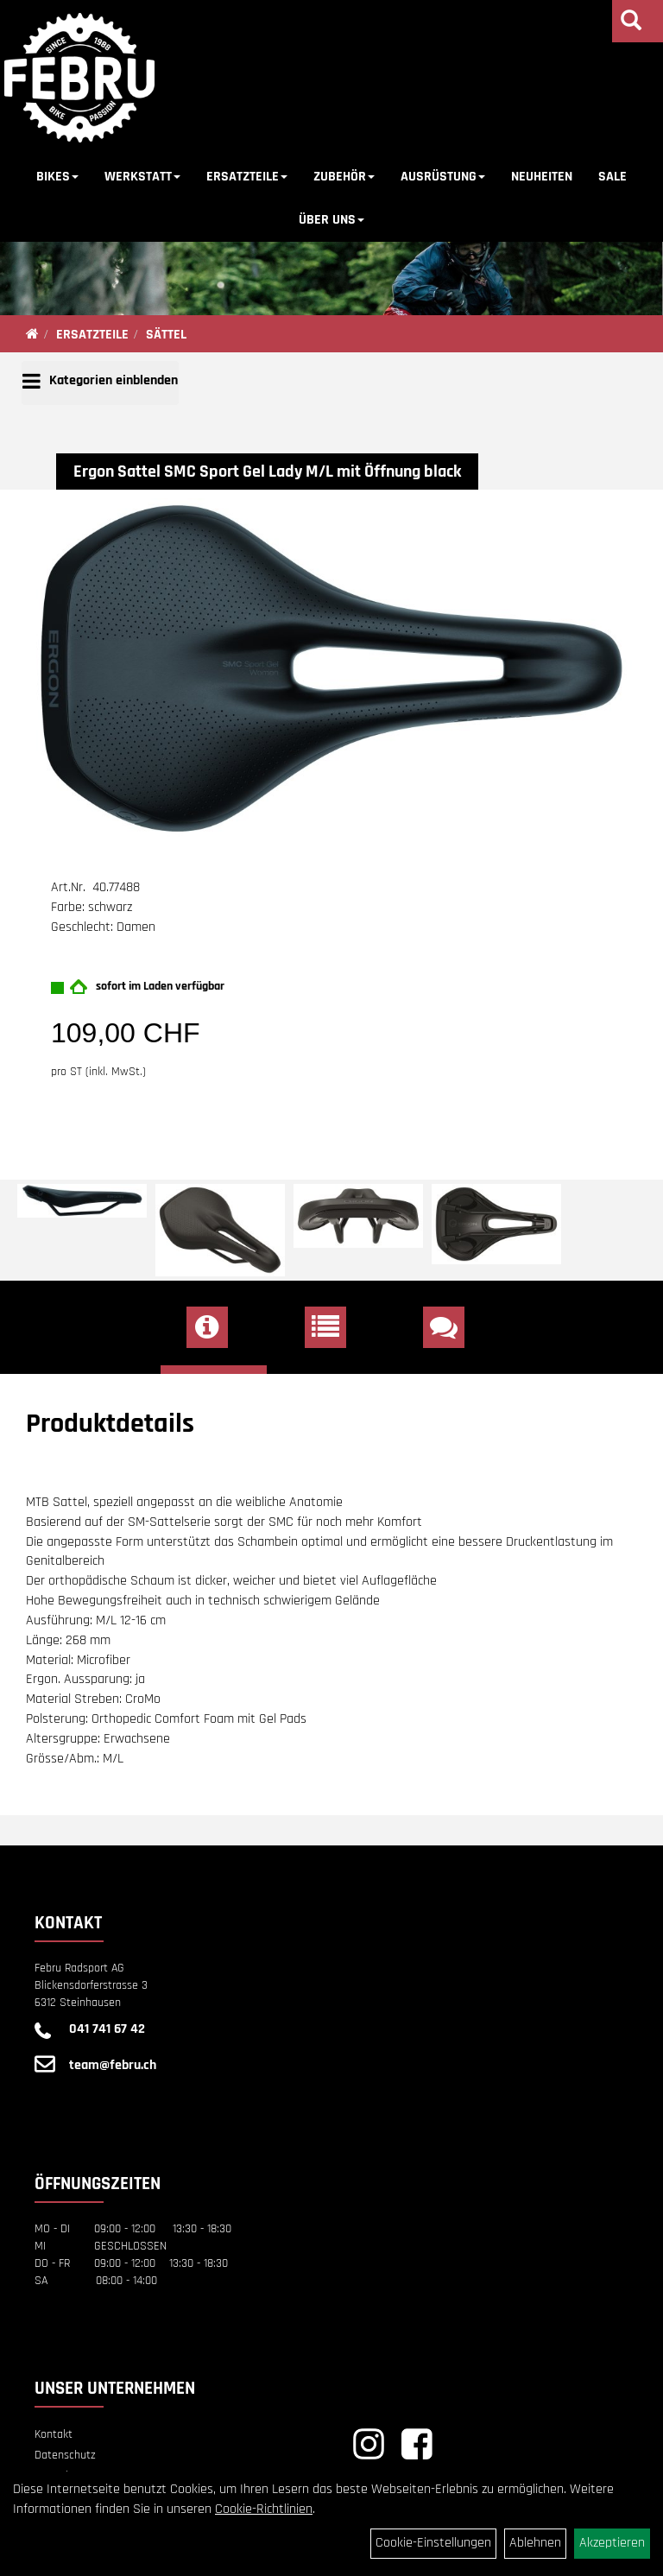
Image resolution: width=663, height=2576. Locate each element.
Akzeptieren (612, 2543)
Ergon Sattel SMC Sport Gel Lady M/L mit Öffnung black (267, 471)
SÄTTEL (166, 335)
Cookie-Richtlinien (264, 2509)
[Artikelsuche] (631, 23)
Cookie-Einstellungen (433, 2543)
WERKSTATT (142, 177)
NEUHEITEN (541, 177)
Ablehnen (535, 2543)
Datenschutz (65, 2455)
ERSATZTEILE (246, 177)
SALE (612, 177)
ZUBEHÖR (344, 177)
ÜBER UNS (331, 220)
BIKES (57, 177)
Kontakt (54, 2434)
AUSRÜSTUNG (443, 177)
